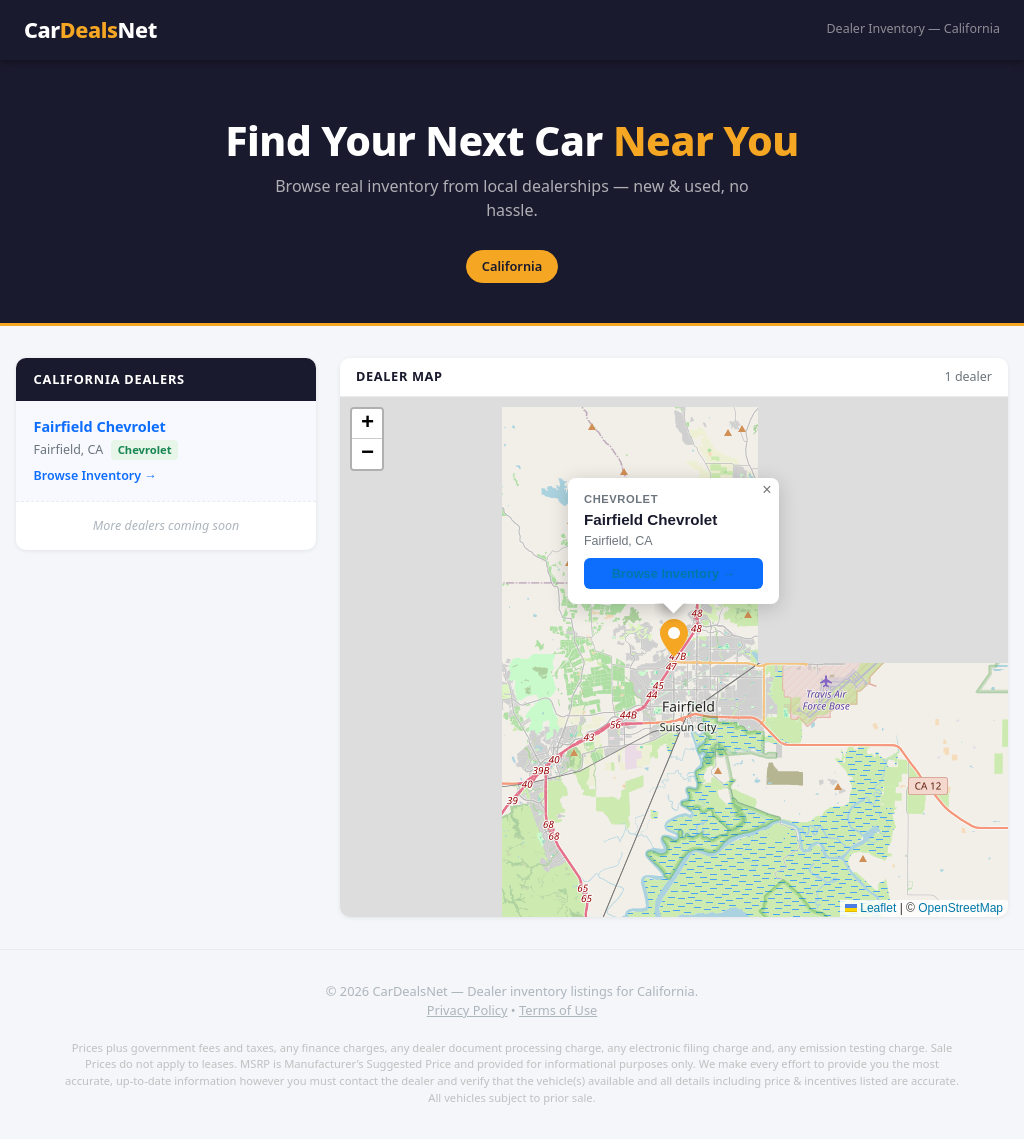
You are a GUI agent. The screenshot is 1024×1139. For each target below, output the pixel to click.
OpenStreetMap (960, 908)
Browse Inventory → (95, 475)
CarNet (90, 29)
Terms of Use (558, 1010)
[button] (674, 638)
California (512, 266)
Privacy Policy (467, 1010)
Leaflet (870, 908)
